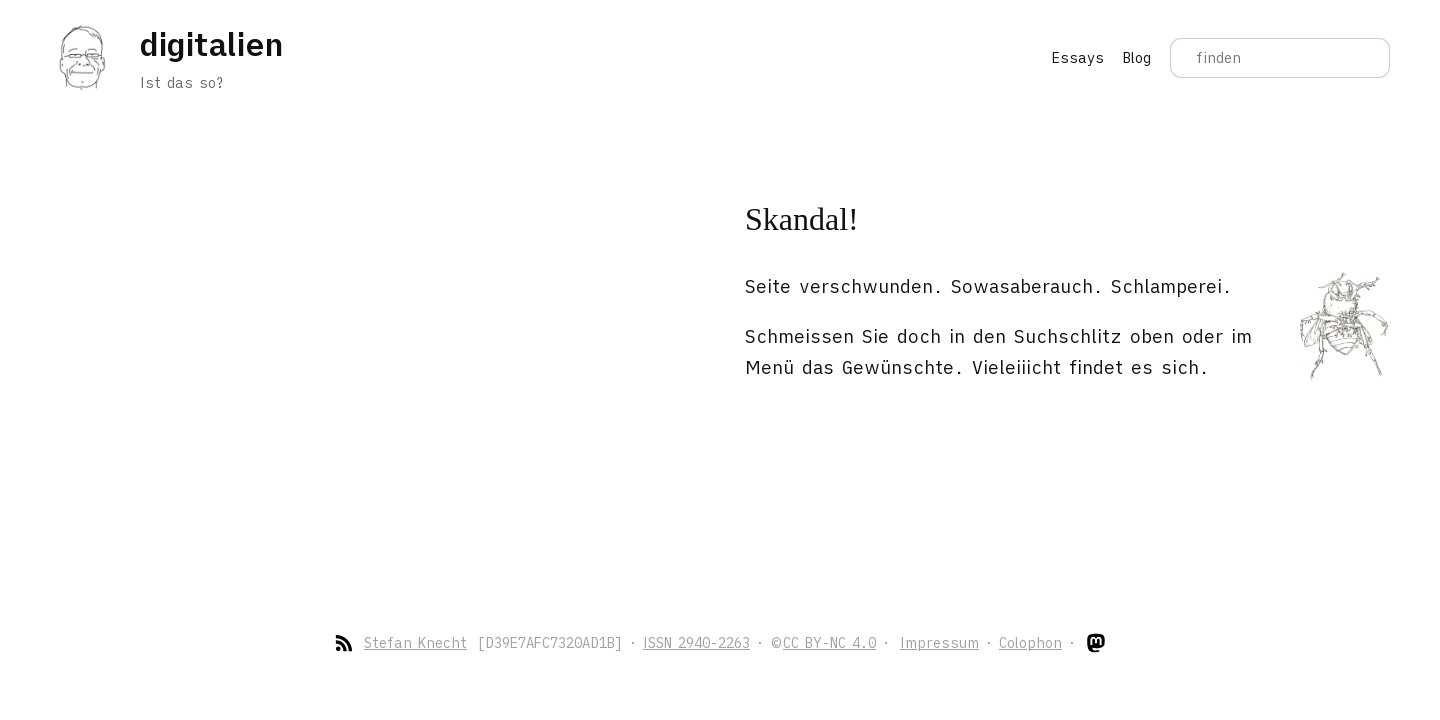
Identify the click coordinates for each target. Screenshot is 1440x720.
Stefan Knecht (415, 643)
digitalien (211, 44)
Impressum (939, 643)
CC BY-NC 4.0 (829, 643)
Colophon (1030, 643)
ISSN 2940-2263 (696, 643)
